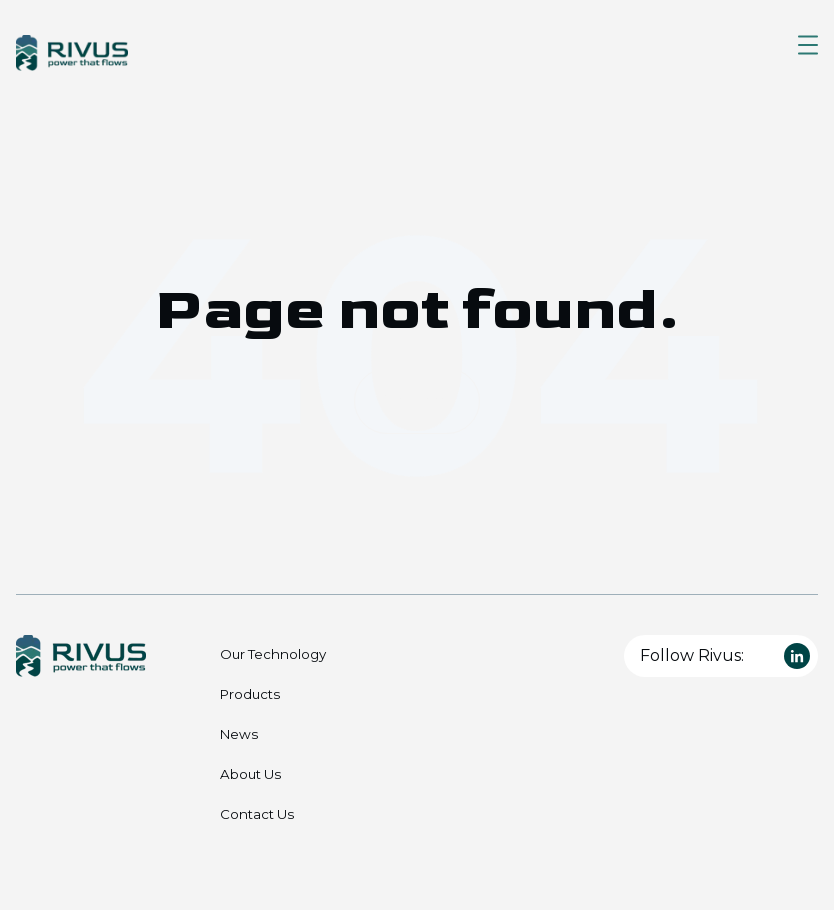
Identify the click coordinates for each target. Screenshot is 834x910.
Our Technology (273, 654)
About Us (250, 774)
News (239, 734)
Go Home (417, 400)
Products (250, 694)
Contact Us (257, 814)
